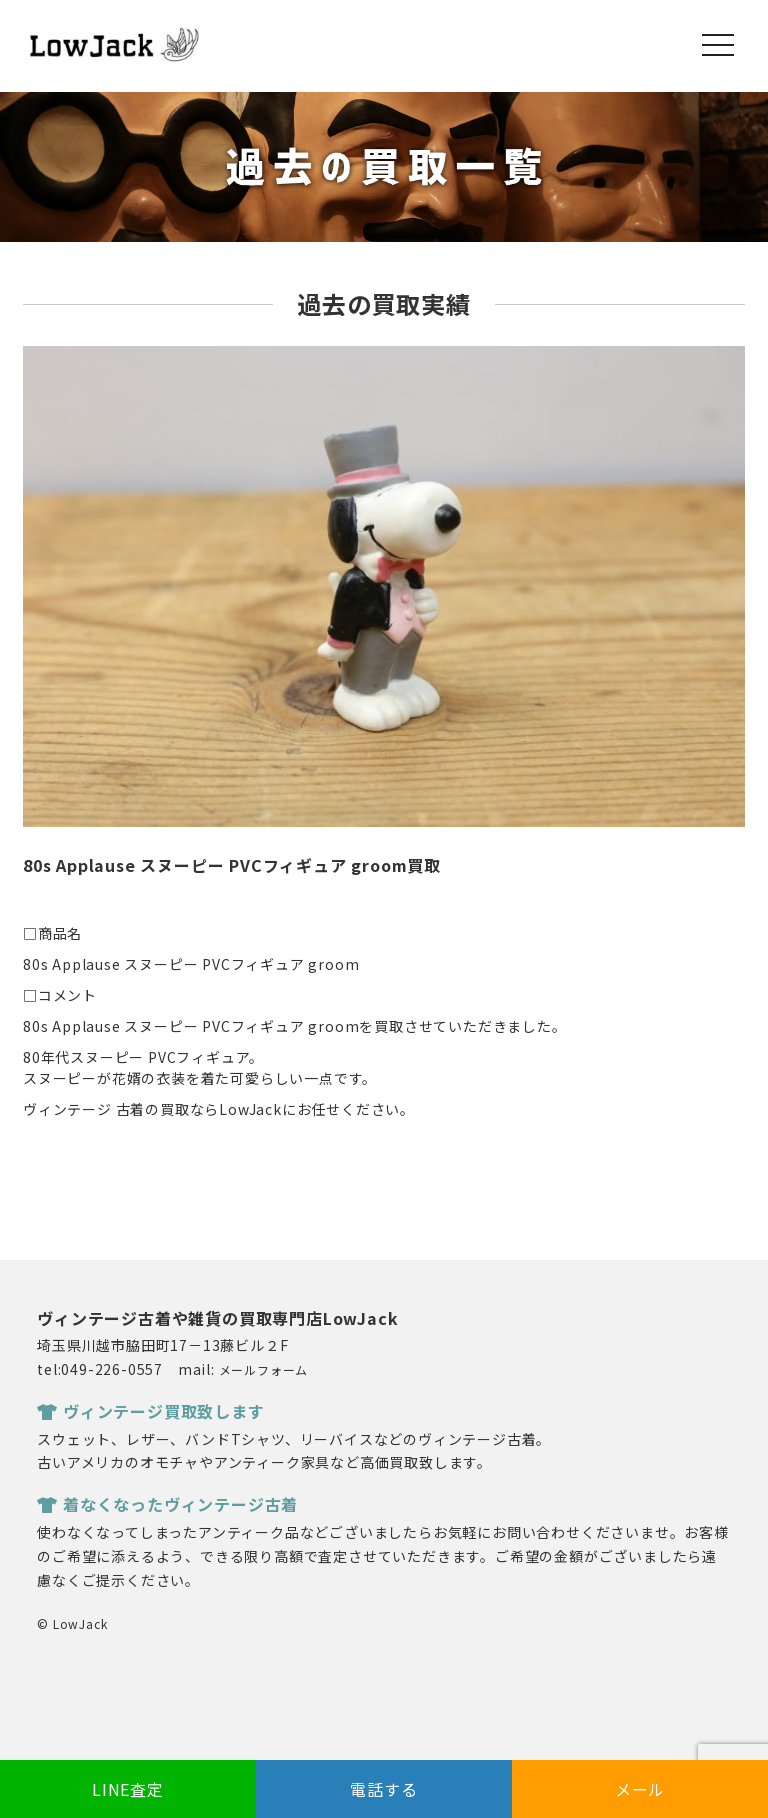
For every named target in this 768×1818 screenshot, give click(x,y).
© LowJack (72, 1623)
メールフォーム (264, 1369)
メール (640, 1789)
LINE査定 (128, 1789)
